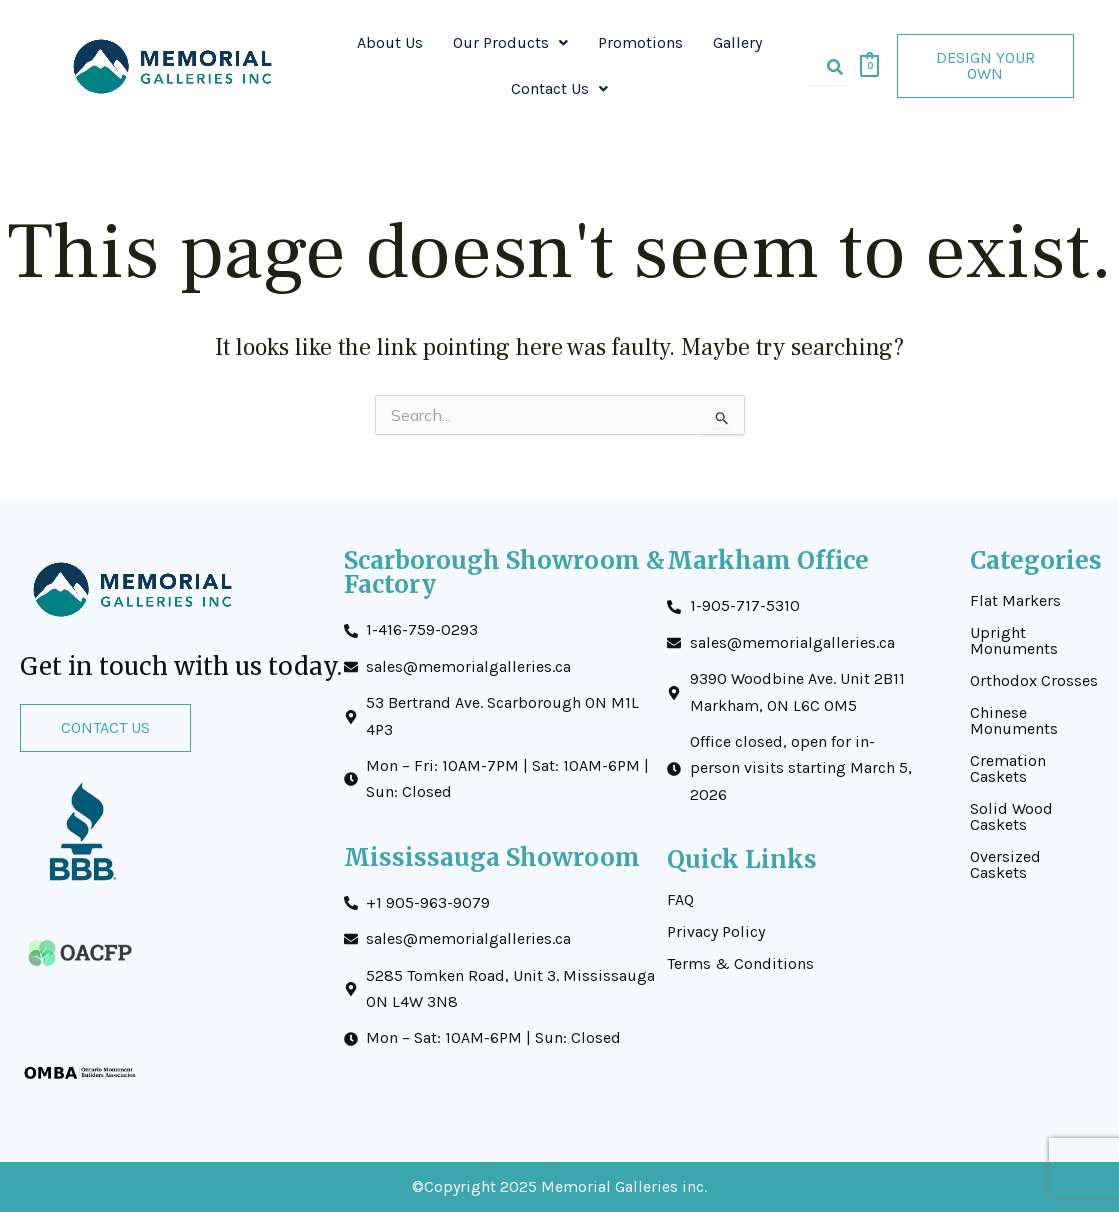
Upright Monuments (1014, 641)
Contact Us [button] (559, 88)
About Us (390, 42)
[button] (510, 43)
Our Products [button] (510, 42)
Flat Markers (1015, 601)
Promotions (640, 42)
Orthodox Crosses (1034, 681)
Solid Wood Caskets (1011, 817)
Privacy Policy (716, 932)
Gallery (737, 42)
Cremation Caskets (1008, 769)
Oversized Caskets (1005, 865)
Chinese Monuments (1014, 721)
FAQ (680, 900)
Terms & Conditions (740, 964)
